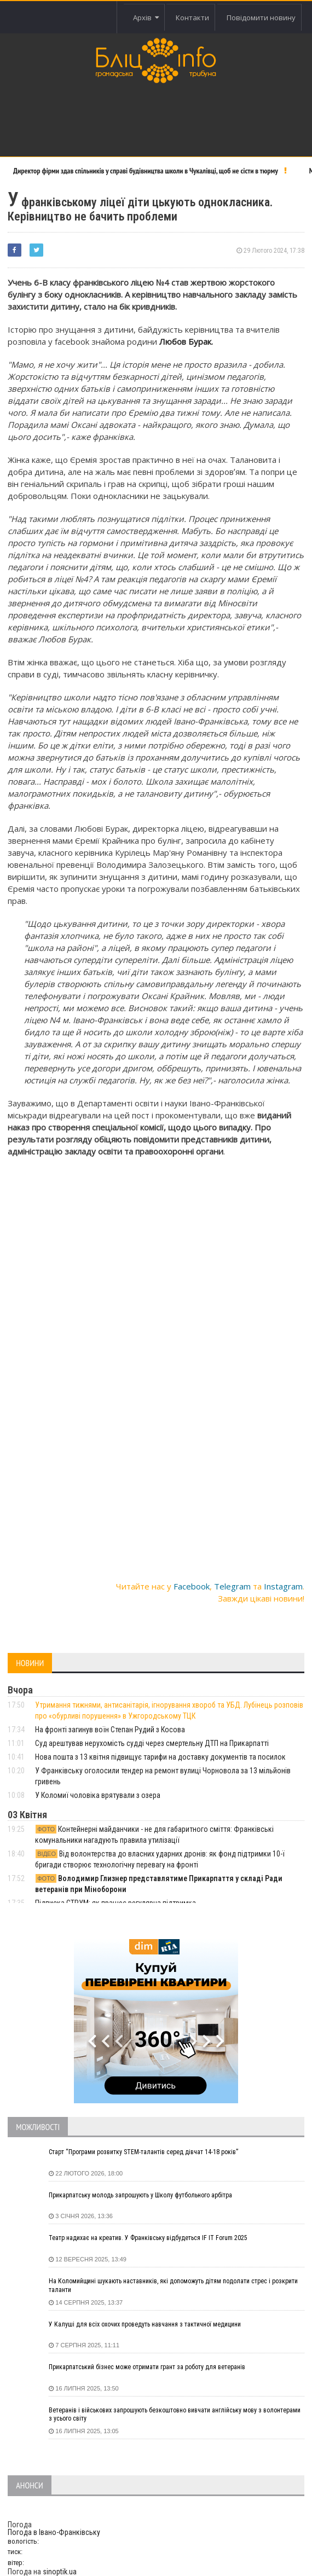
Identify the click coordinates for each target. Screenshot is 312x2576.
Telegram (232, 1586)
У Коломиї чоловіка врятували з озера (97, 1795)
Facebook (192, 1586)
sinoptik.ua (60, 2571)
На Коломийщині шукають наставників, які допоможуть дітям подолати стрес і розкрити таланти (173, 2285)
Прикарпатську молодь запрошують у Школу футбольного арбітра (140, 2195)
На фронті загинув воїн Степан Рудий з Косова (110, 1729)
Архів (146, 17)
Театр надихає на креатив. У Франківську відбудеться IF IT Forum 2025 (148, 2238)
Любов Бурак (185, 341)
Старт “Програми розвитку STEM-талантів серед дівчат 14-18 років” (143, 2152)
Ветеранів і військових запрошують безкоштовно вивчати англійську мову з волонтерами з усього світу (175, 2414)
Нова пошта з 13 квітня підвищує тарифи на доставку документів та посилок (160, 1757)
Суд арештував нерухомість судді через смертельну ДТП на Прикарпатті (152, 1743)
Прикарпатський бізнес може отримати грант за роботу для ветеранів (147, 2367)
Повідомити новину (261, 17)
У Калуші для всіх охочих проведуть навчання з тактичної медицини (145, 2324)
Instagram (283, 1586)
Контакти (192, 17)
